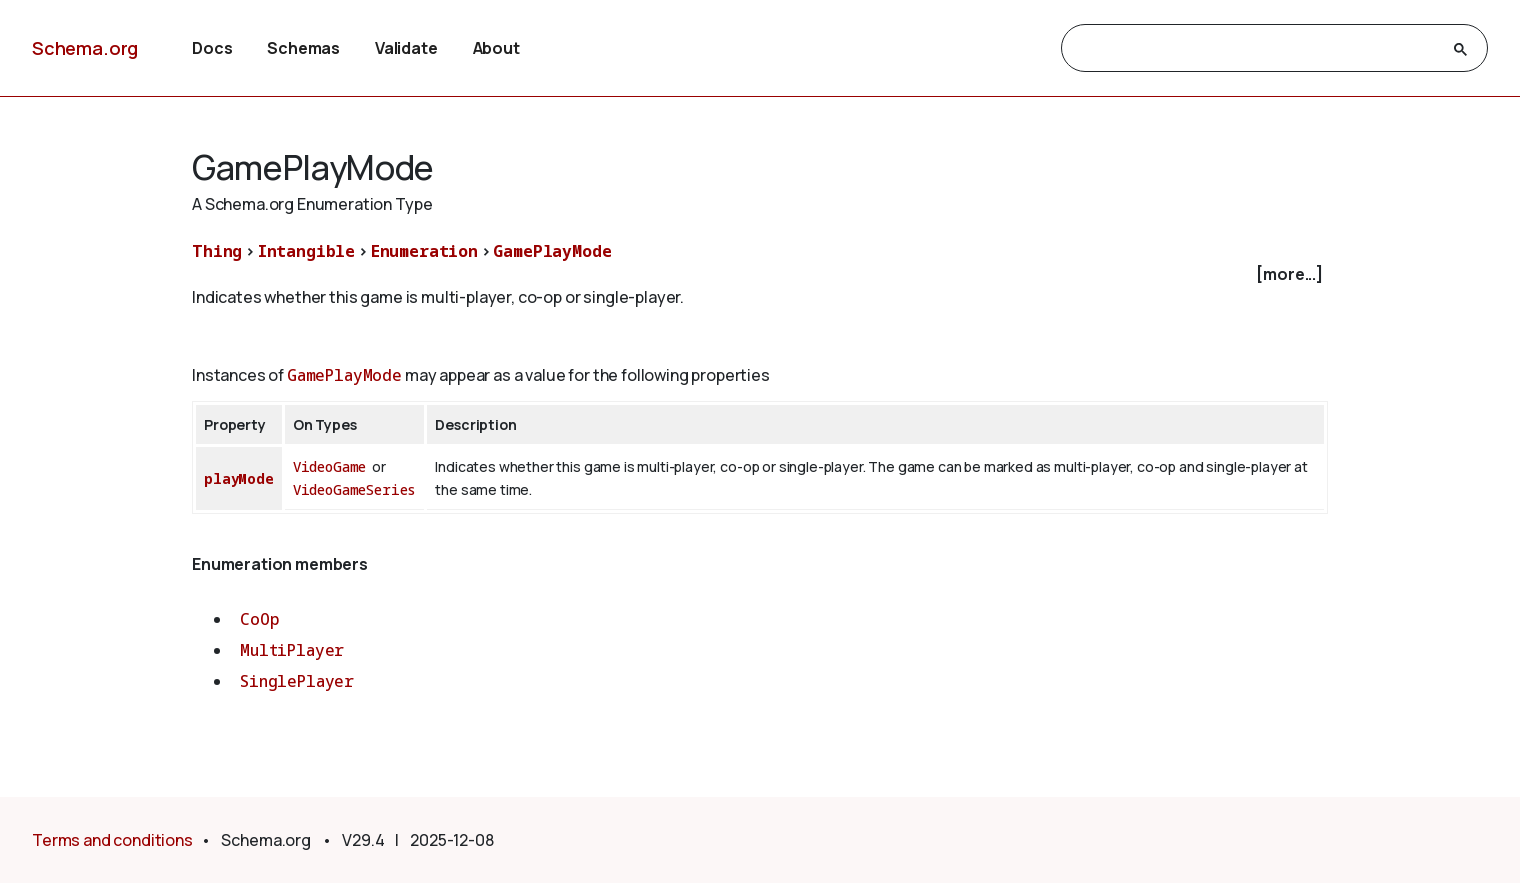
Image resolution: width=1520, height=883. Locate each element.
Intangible (306, 251)
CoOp (259, 619)
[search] (1256, 49)
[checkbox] (760, 274)
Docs (212, 48)
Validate (406, 48)
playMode (239, 478)
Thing (217, 251)
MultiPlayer (292, 650)
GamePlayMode (552, 251)
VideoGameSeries (355, 489)
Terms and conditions (112, 840)
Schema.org (85, 48)
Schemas (303, 48)
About (496, 48)
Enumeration (424, 251)
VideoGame (330, 466)
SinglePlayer (297, 681)
